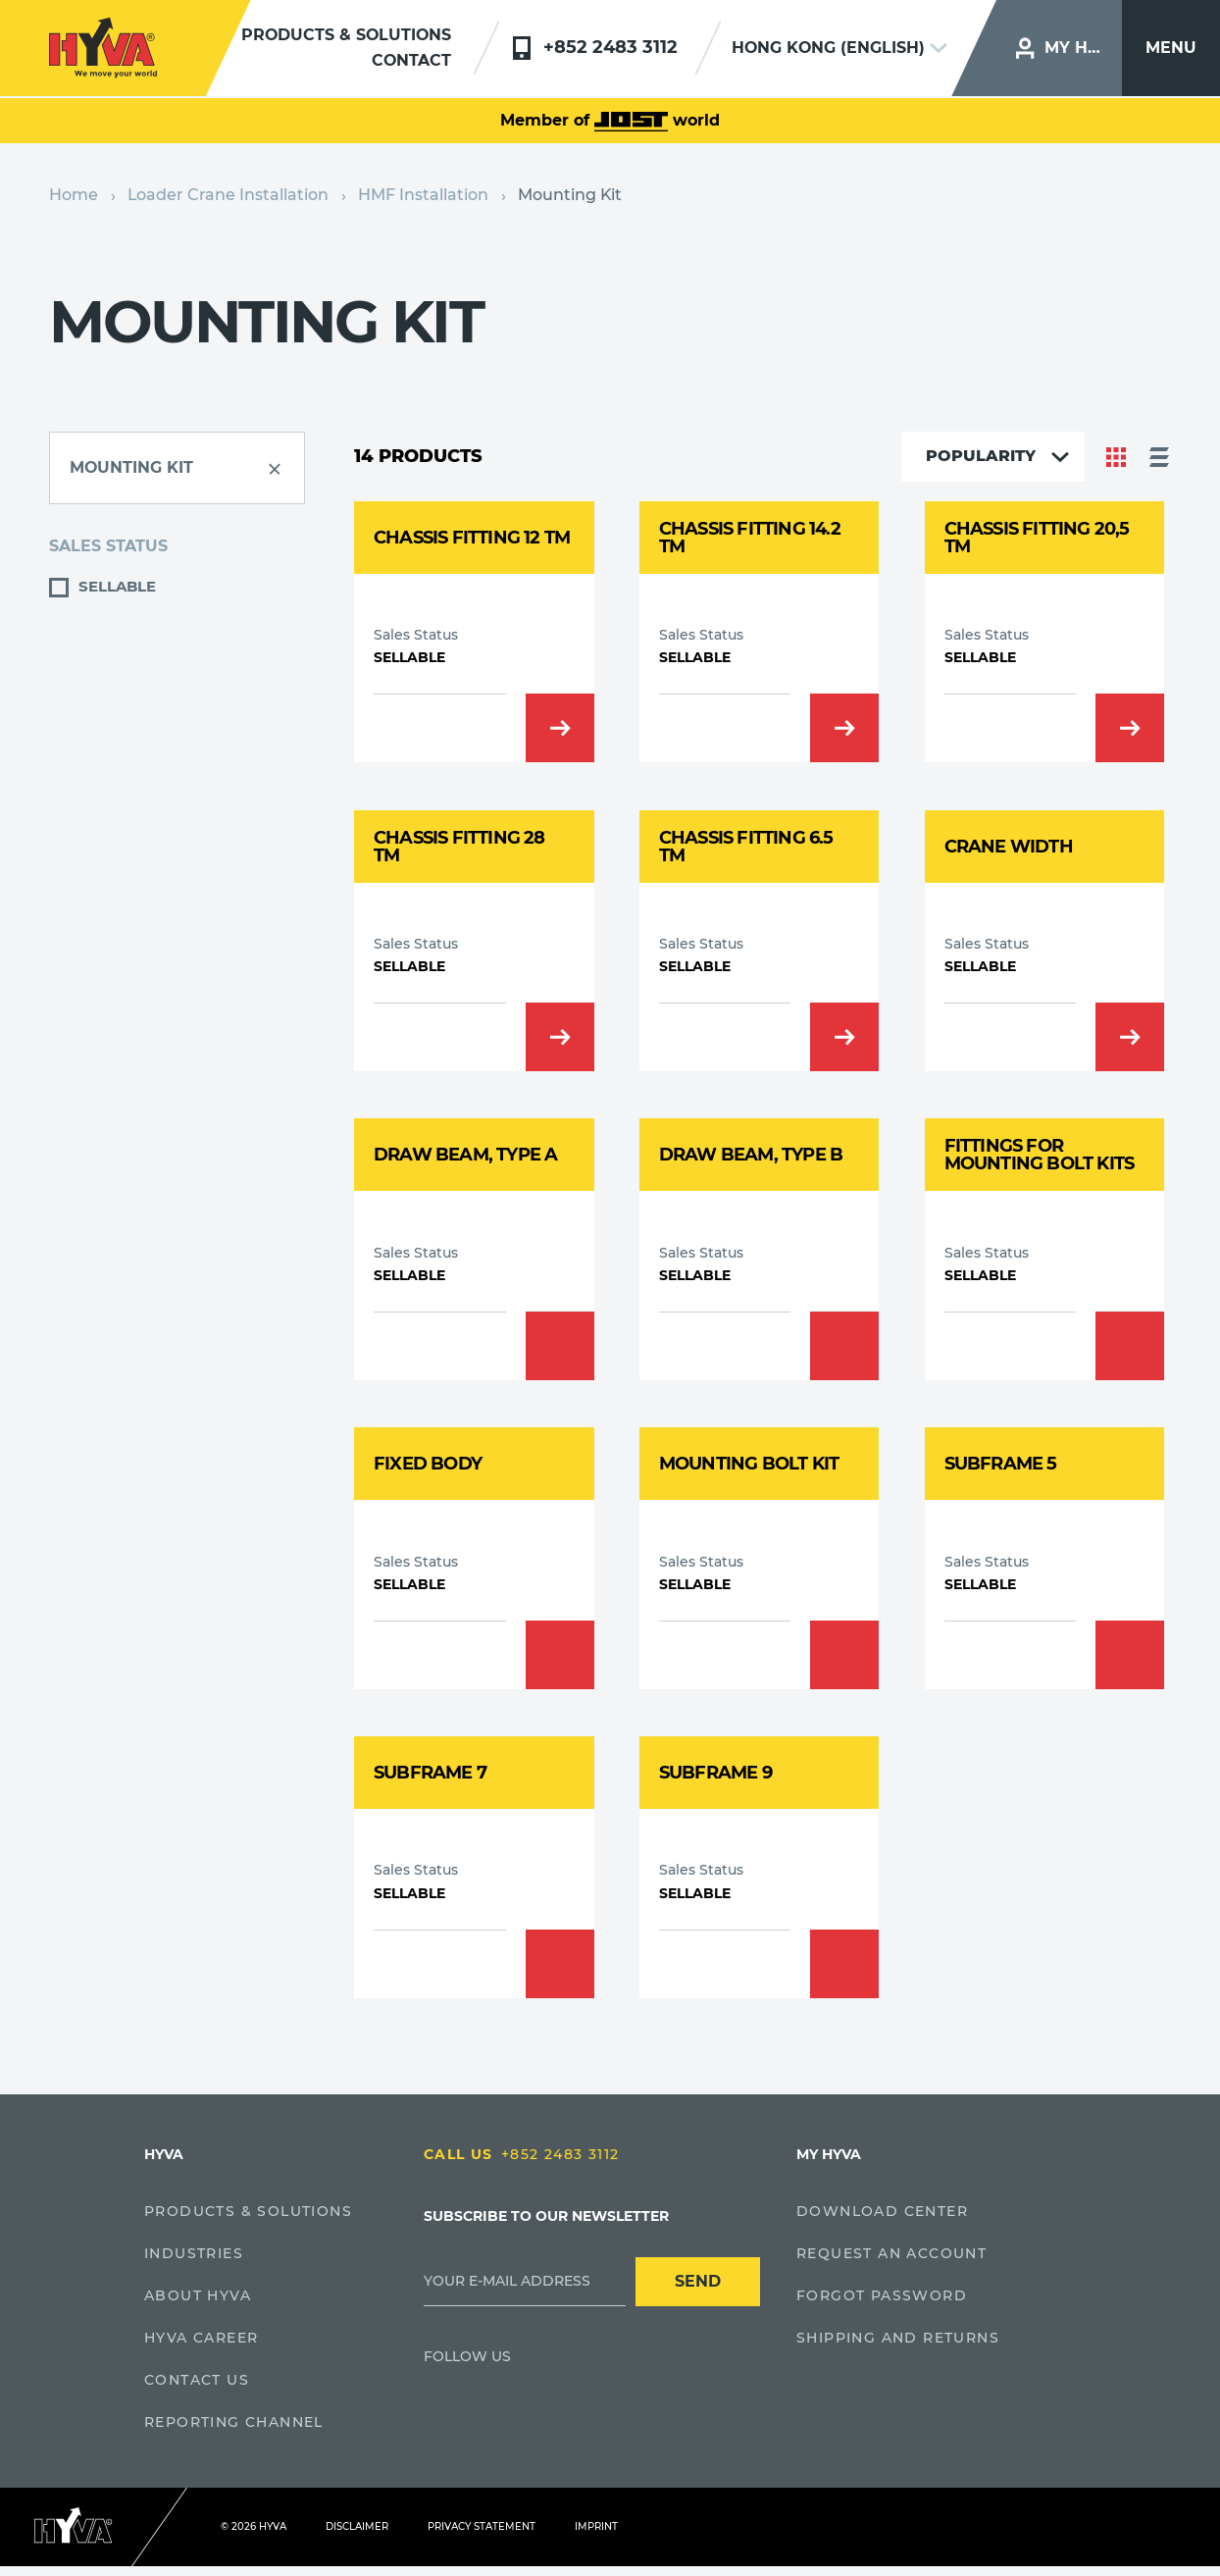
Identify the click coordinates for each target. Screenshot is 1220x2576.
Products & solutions (344, 35)
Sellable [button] (117, 586)
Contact (411, 61)
